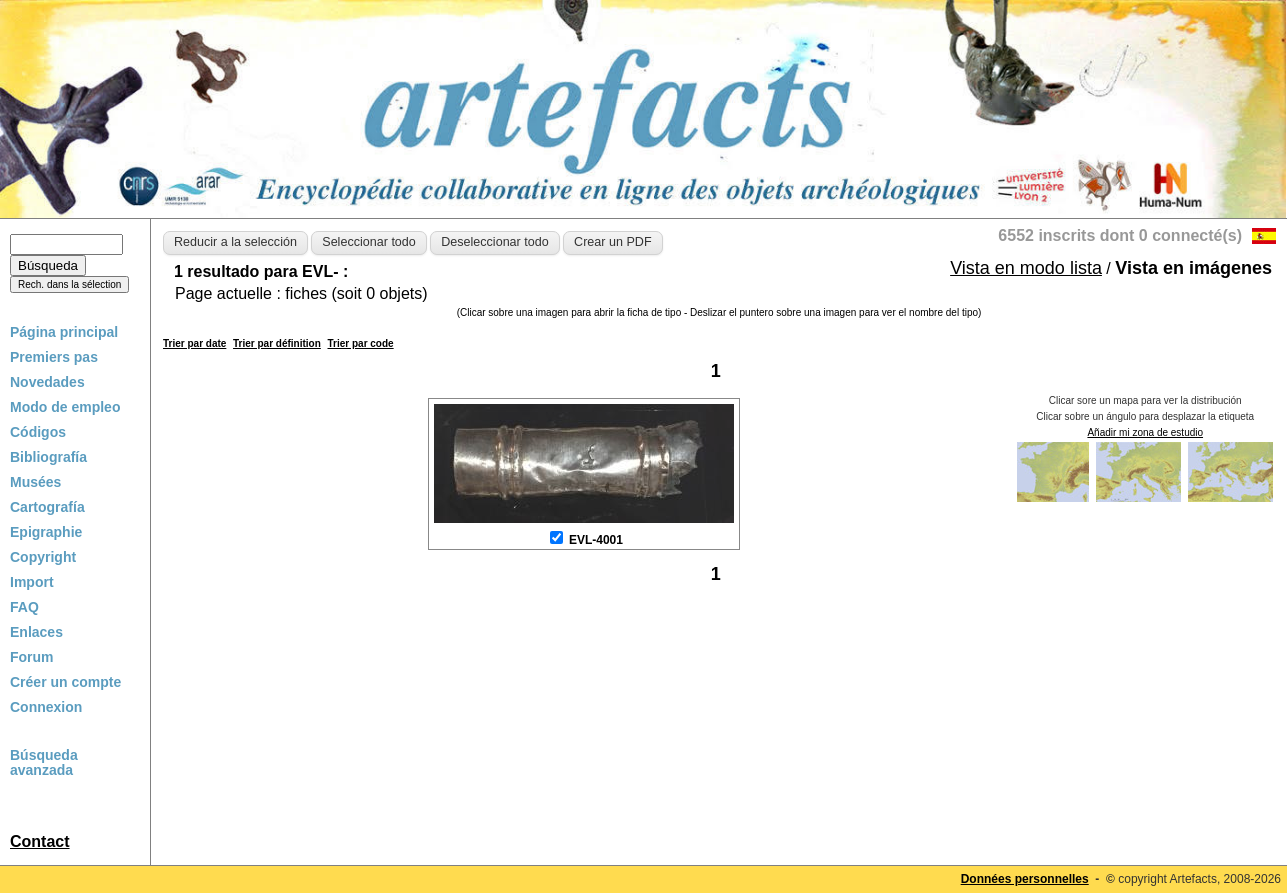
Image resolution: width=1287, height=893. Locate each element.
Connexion (46, 707)
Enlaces (36, 632)
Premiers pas (54, 357)
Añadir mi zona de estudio (1145, 432)
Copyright (43, 557)
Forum (32, 657)
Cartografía (47, 507)
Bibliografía (48, 457)
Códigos (38, 432)
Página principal (64, 332)
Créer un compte (65, 682)
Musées (35, 482)
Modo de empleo (65, 407)
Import (32, 582)
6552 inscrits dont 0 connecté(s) (1120, 235)
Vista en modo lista (1026, 268)
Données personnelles (1025, 879)
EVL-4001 (596, 540)
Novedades (47, 382)
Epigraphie (46, 532)
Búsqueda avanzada (44, 763)
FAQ (24, 607)
